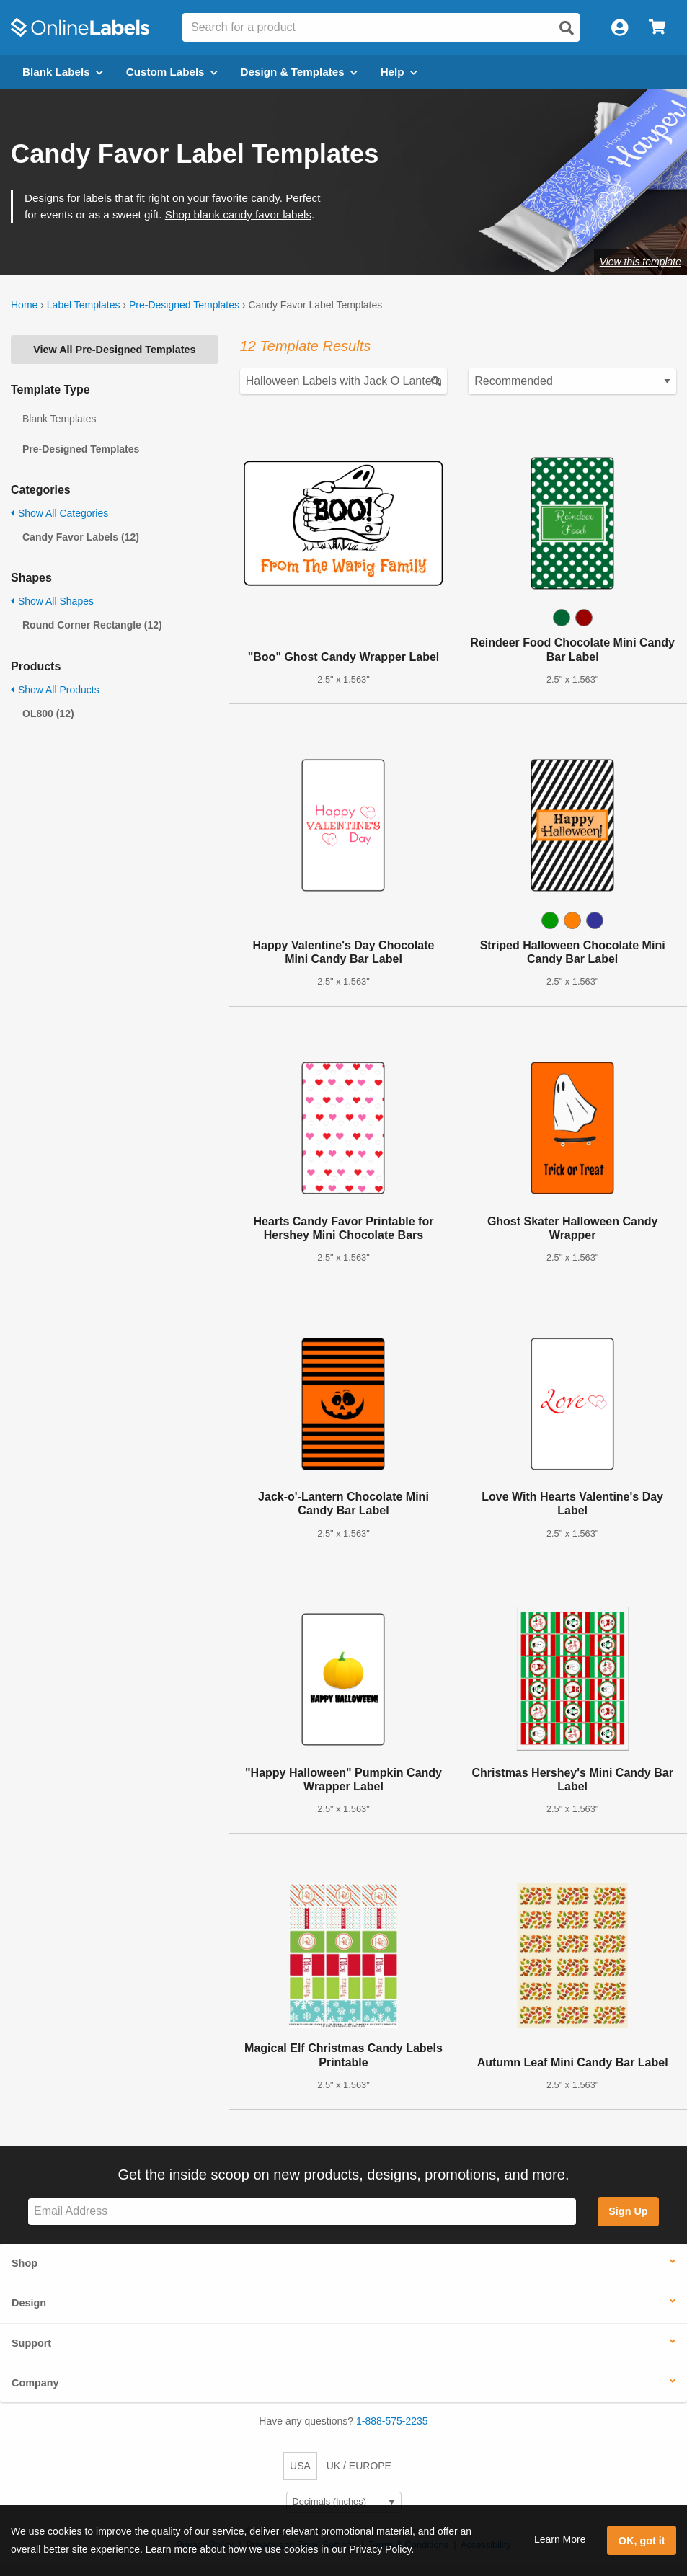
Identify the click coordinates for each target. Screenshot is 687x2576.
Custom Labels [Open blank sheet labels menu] (172, 72)
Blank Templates (59, 419)
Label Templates (83, 305)
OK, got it (642, 2540)
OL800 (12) (48, 713)
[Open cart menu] (657, 28)
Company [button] (35, 2383)
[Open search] (567, 28)
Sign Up (627, 2211)
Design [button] (29, 2303)
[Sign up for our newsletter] (302, 2211)
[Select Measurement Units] (344, 2502)
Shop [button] (24, 2263)
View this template (640, 261)
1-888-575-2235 (392, 2421)
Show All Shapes (52, 601)
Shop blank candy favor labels (238, 214)
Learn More (560, 2539)
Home (24, 305)
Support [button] (31, 2343)
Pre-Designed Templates (184, 305)
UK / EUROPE (359, 2465)
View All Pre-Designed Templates (114, 349)
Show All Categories (59, 513)
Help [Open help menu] (399, 72)
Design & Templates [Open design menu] (299, 72)
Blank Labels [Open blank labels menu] (62, 72)
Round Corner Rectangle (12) (92, 625)
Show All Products (55, 690)
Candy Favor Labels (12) (80, 537)
